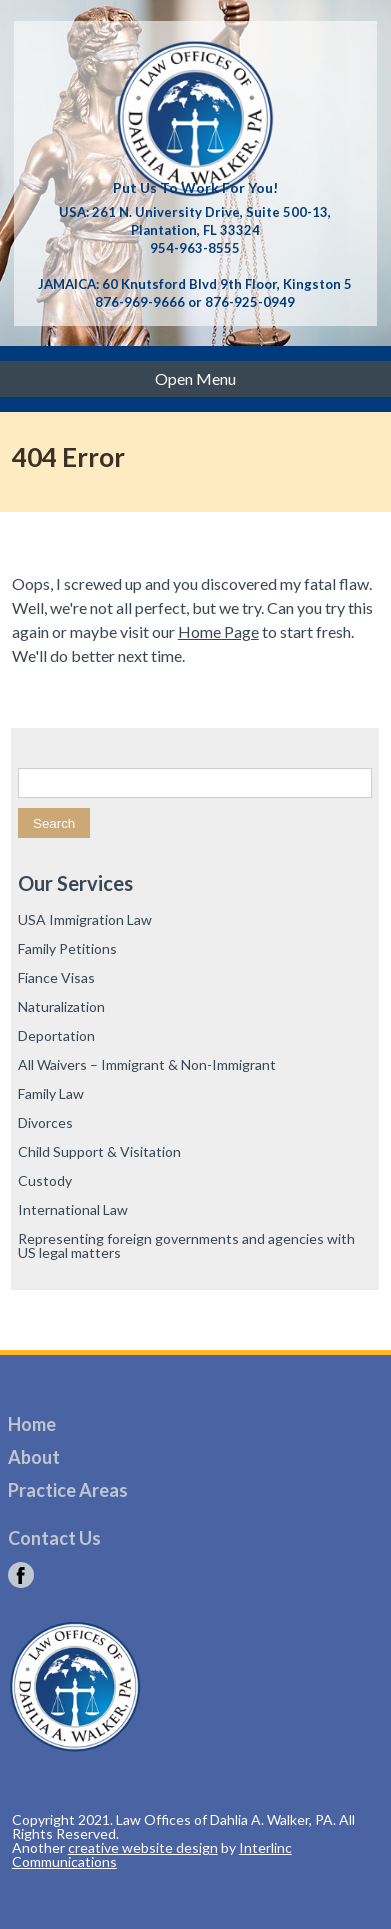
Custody (45, 1180)
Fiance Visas (56, 977)
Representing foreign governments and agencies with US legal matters (186, 1245)
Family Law (51, 1093)
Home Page (218, 631)
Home (32, 1424)
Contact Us (54, 1538)
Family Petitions (67, 948)
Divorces (45, 1122)
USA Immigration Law (85, 919)
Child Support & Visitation (99, 1151)
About (34, 1457)
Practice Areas (68, 1490)
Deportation (56, 1035)
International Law (73, 1209)
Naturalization (61, 1006)
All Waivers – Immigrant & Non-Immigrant (147, 1064)
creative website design (143, 1847)
